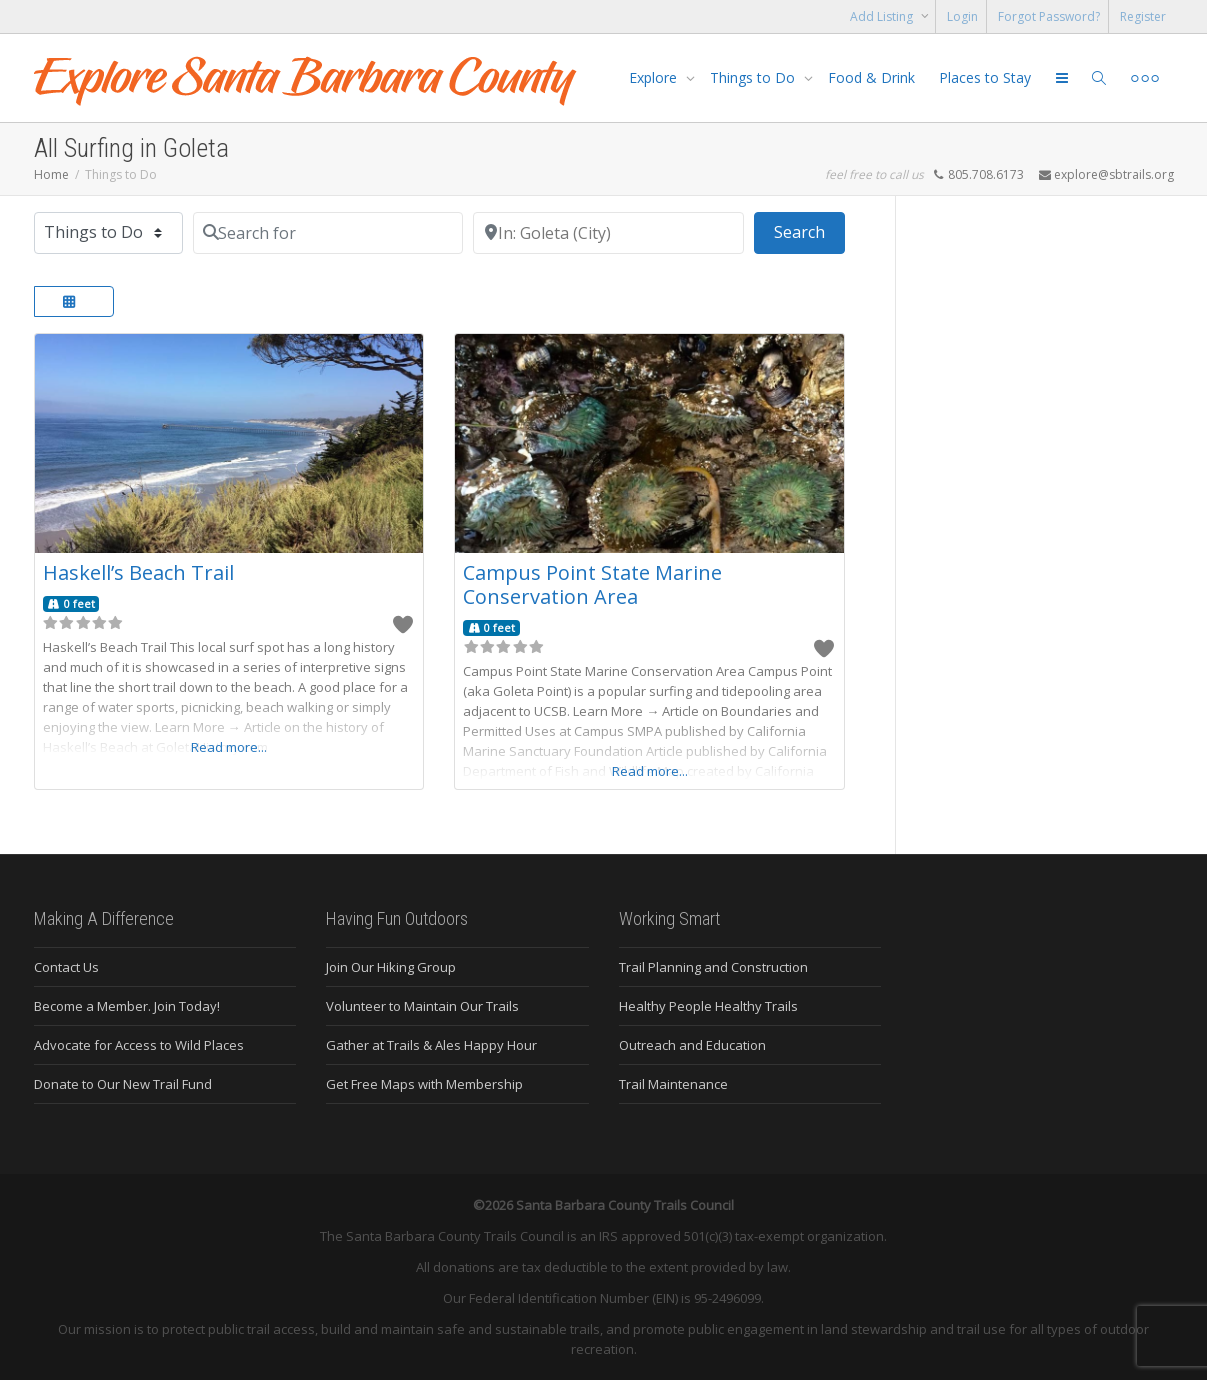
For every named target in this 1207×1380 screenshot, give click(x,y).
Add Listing (883, 16)
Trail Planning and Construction (713, 967)
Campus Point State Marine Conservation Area (592, 584)
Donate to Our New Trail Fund (123, 1084)
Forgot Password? (1049, 16)
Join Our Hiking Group (391, 967)
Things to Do (754, 77)
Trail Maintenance (673, 1084)
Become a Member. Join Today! (127, 1006)
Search (809, 231)
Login (962, 16)
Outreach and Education (692, 1045)
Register (1143, 16)
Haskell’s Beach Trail (138, 572)
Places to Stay (985, 77)
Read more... (229, 747)
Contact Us (66, 967)
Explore (655, 77)
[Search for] (328, 233)
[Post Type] (108, 233)
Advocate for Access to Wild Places (139, 1045)
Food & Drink (871, 77)
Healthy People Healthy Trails (708, 1006)
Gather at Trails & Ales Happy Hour (431, 1045)
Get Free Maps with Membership (424, 1084)
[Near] (608, 233)
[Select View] (74, 301)
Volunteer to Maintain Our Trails (422, 1006)
